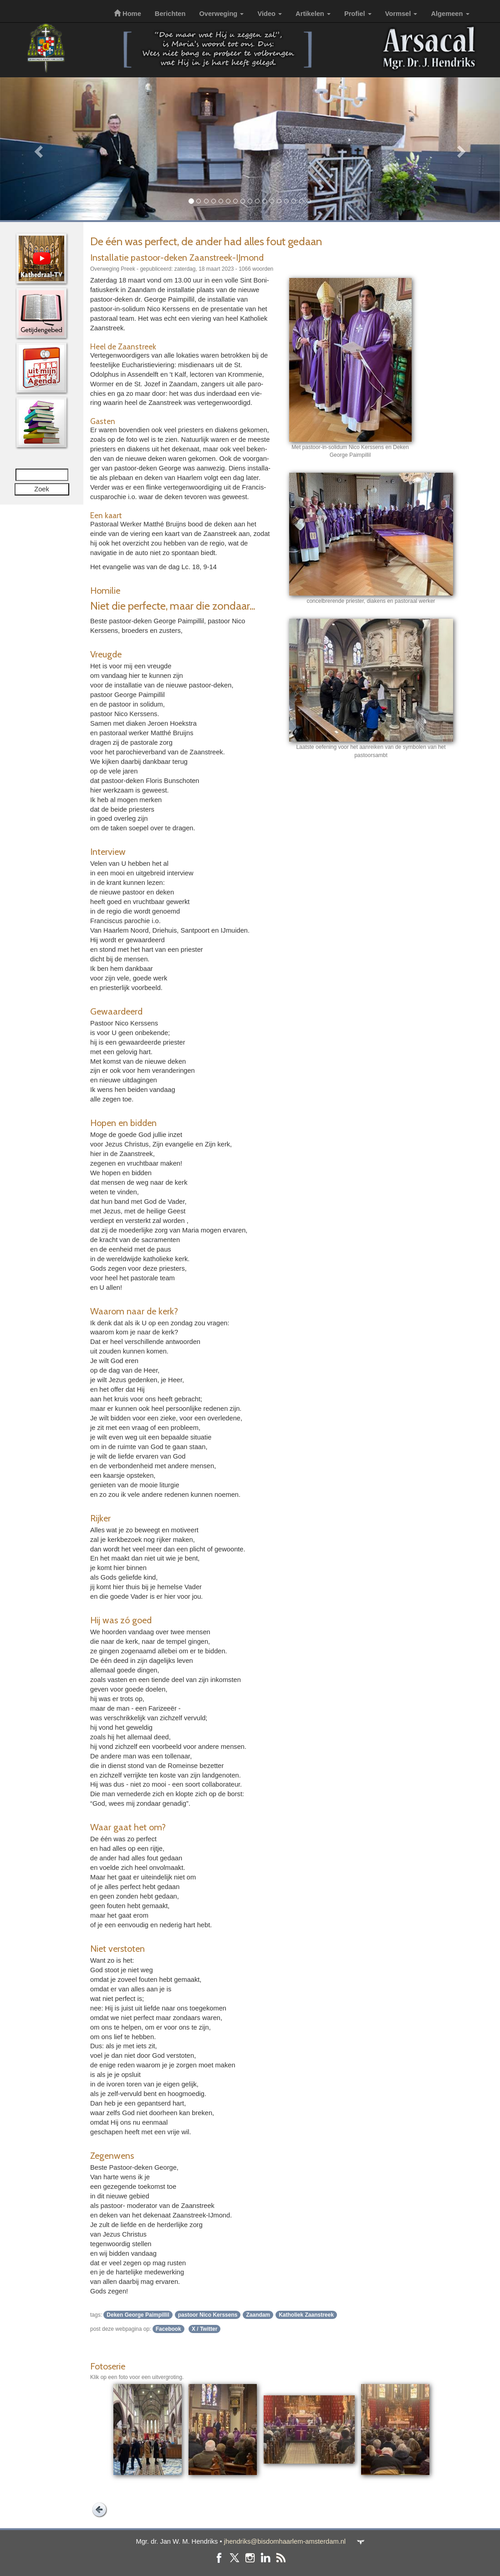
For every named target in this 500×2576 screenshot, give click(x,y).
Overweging (221, 13)
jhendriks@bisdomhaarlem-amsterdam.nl (285, 2541)
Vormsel (401, 13)
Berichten (170, 13)
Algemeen (450, 13)
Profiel (358, 13)
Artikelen (313, 13)
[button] (37, 148)
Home (127, 13)
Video (269, 13)
